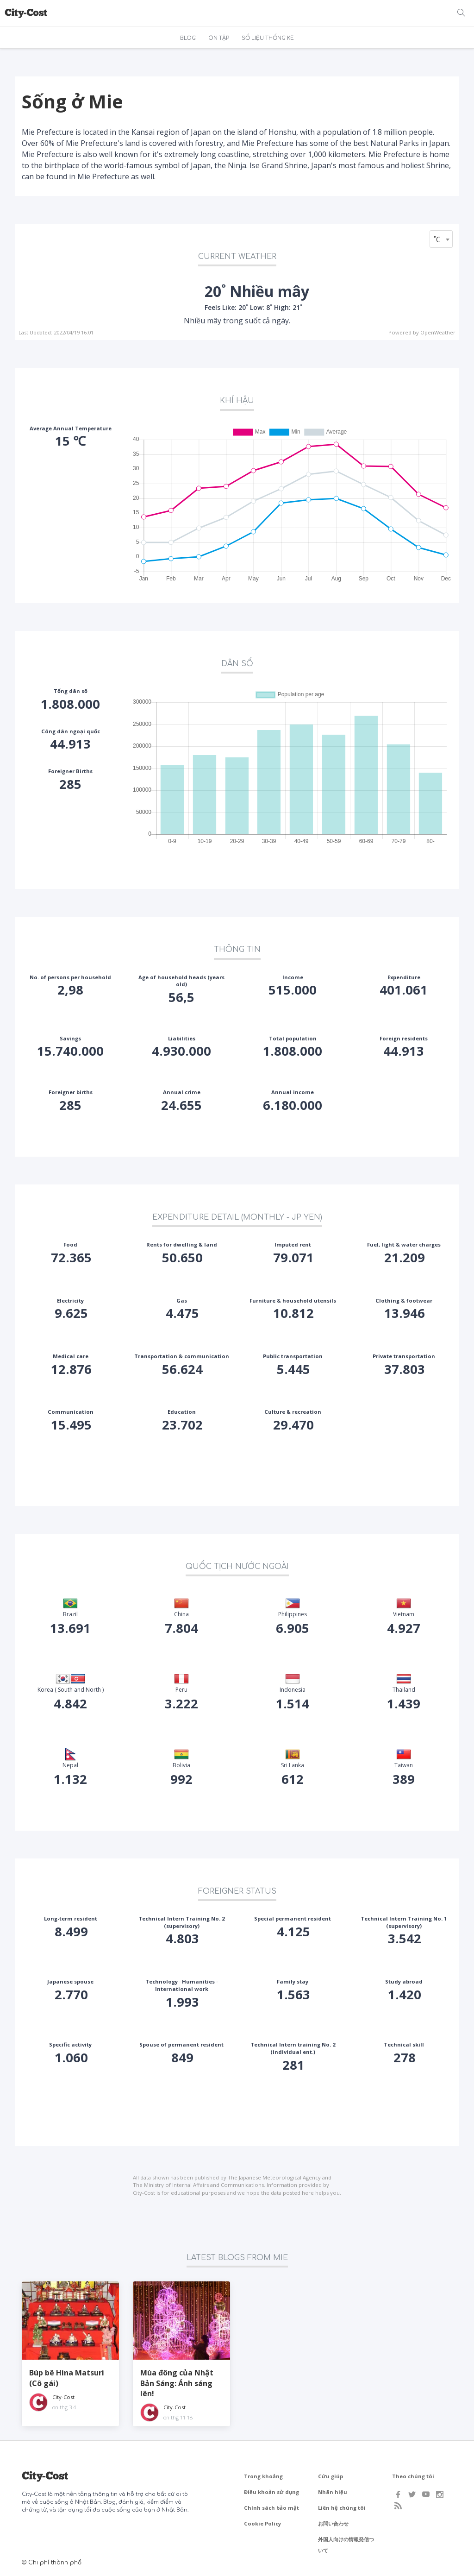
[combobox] (441, 239)
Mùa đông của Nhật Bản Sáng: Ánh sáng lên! (176, 2383)
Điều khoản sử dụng (271, 2491)
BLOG (188, 38)
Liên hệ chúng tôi (342, 2507)
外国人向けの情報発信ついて (346, 2545)
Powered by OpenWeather (421, 332)
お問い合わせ (333, 2523)
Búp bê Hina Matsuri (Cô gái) (66, 2378)
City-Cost (63, 2396)
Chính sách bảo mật (271, 2507)
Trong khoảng (263, 2476)
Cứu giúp (330, 2476)
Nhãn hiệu (332, 2491)
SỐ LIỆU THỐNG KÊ (268, 38)
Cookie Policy (262, 2523)
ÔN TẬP (218, 38)
